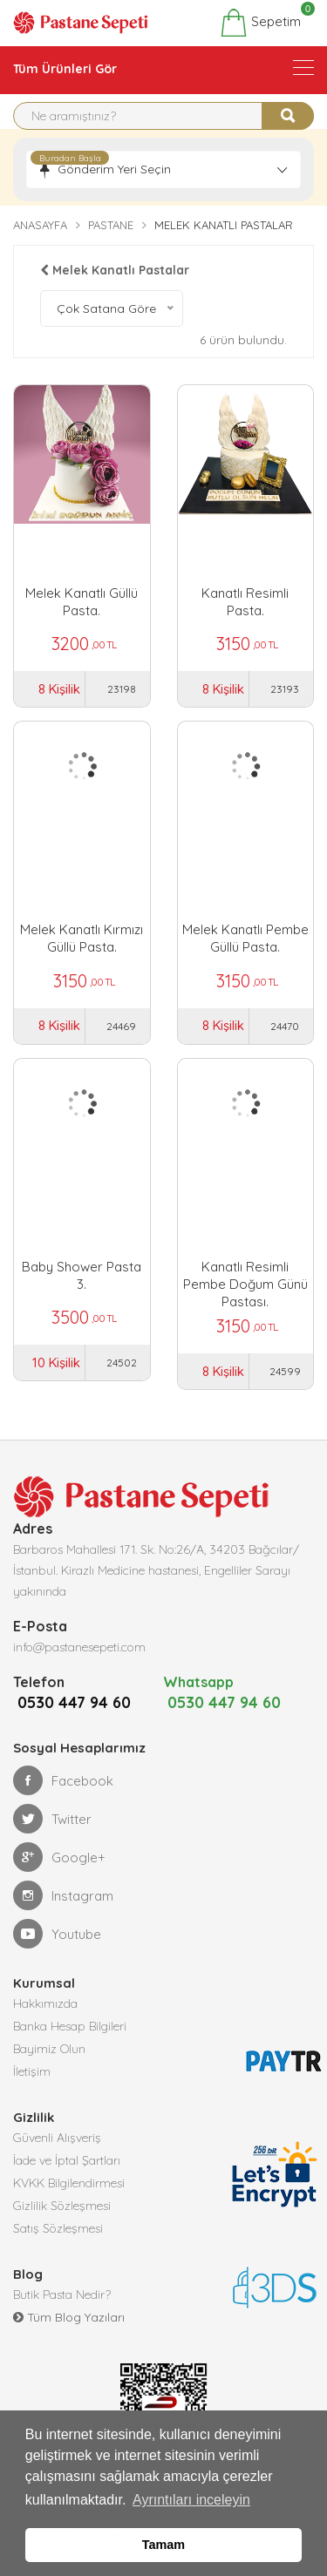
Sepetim (260, 23)
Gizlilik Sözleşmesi (62, 2228)
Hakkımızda (45, 2026)
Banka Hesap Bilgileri (69, 2049)
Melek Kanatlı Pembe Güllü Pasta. (245, 938)
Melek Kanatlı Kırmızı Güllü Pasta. (81, 938)
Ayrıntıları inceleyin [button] (191, 2499)
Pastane (110, 225)
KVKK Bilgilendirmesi (69, 2205)
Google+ (59, 1880)
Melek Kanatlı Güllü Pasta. (81, 602)
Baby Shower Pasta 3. (81, 1275)
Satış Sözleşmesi (58, 2251)
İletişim (32, 2094)
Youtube (57, 1956)
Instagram (63, 1918)
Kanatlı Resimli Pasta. (245, 602)
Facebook (63, 1803)
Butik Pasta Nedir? (62, 2317)
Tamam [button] (163, 2545)
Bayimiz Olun (49, 2071)
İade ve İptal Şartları (66, 2183)
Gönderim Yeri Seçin (114, 169)
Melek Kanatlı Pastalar (114, 270)
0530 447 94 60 (69, 1725)
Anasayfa (40, 225)
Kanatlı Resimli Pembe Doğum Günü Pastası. (245, 1275)
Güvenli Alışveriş (57, 2160)
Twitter (52, 1841)
